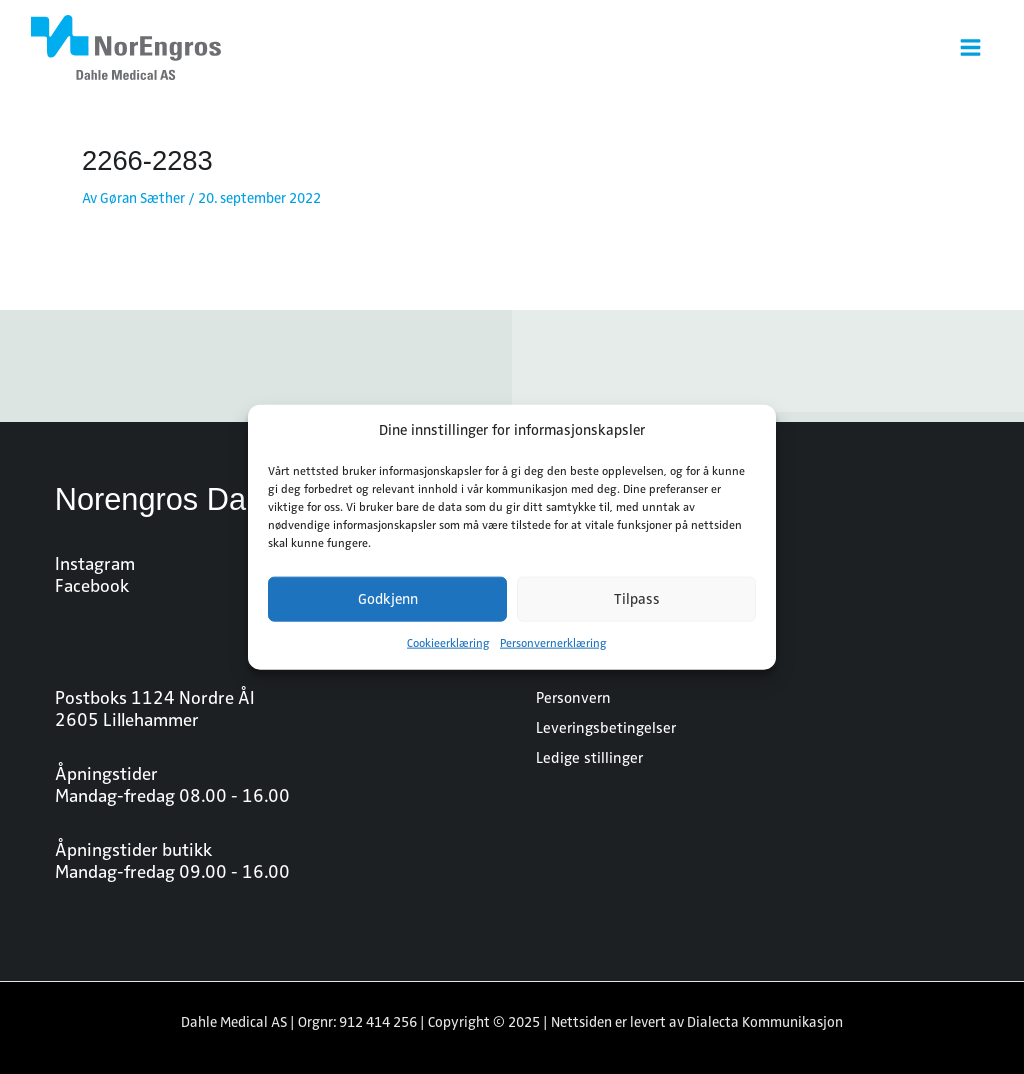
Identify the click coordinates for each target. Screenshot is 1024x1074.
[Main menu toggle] (970, 47)
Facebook (92, 586)
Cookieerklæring (448, 643)
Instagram (95, 564)
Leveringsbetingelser (606, 728)
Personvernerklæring (553, 643)
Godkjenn (388, 599)
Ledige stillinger (589, 758)
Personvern (573, 698)
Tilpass (637, 599)
